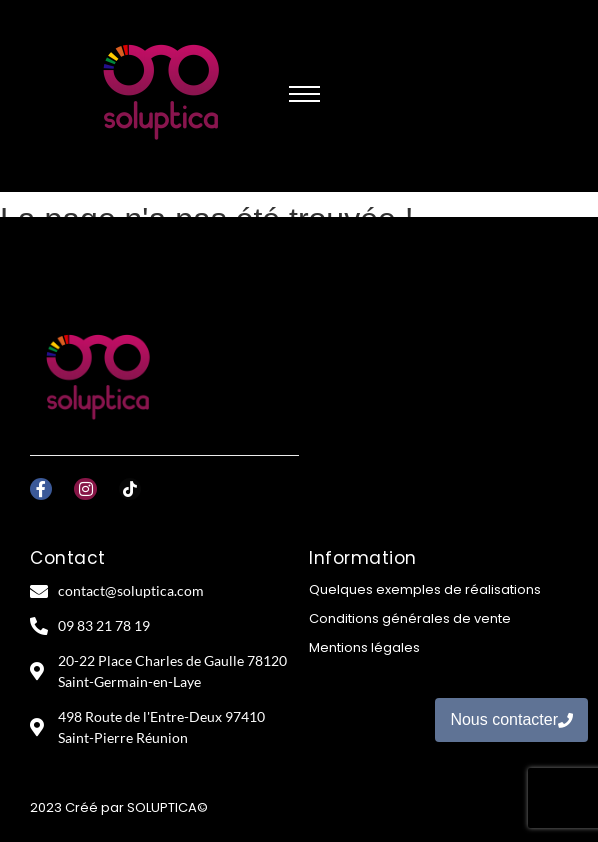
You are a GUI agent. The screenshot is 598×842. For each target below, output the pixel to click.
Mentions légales (364, 647)
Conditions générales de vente (410, 618)
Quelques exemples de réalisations (425, 589)
